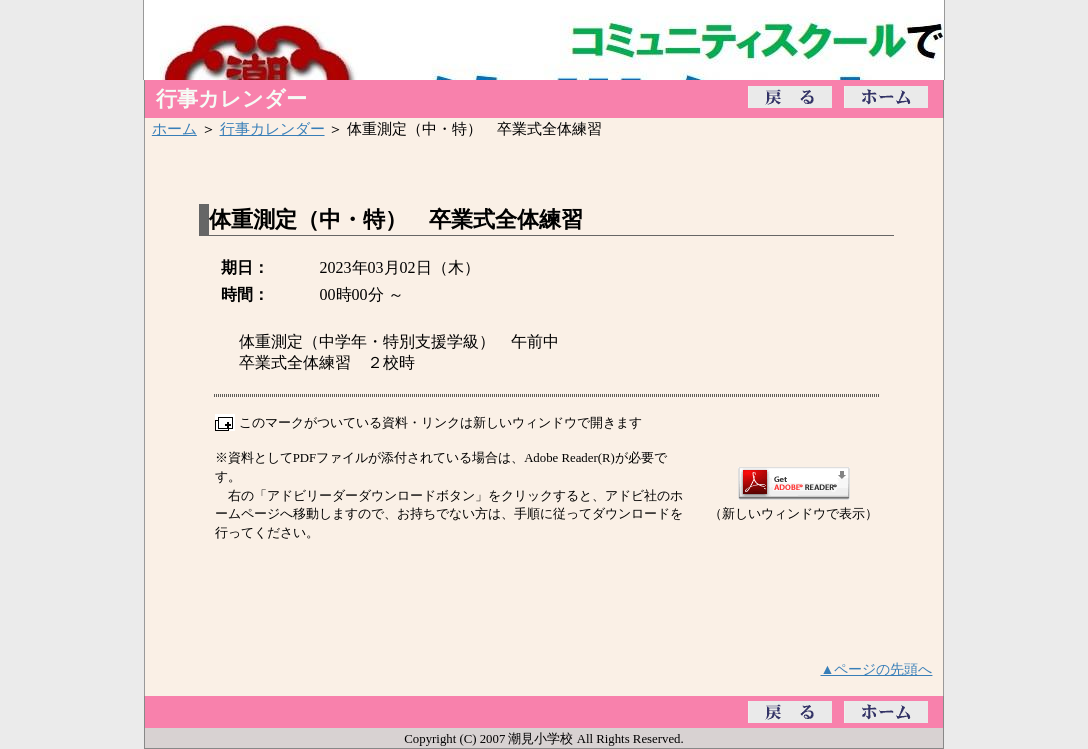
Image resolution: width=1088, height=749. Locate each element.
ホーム (174, 128)
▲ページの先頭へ (877, 669)
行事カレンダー (272, 128)
